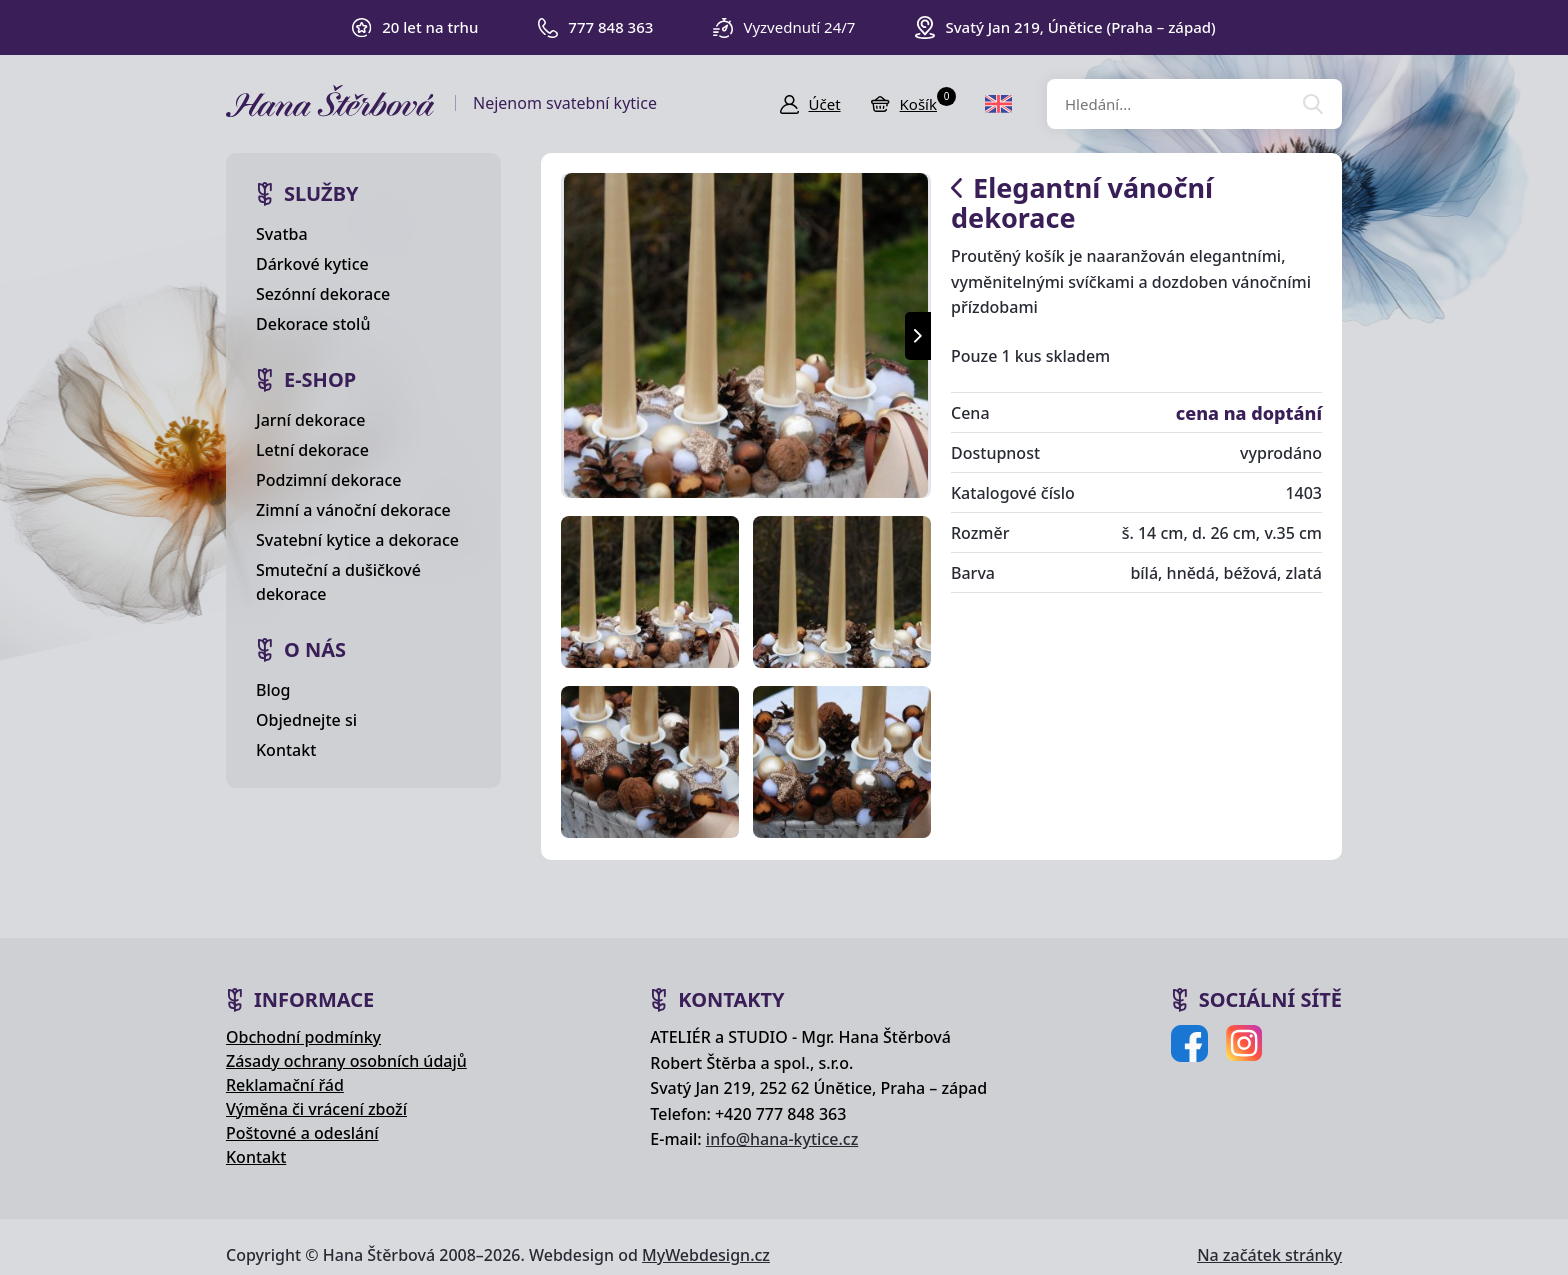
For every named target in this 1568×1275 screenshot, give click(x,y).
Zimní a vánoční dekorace (353, 510)
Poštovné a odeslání (302, 1133)
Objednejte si (306, 720)
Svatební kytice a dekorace (357, 540)
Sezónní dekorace (323, 294)
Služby (321, 193)
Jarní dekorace (311, 420)
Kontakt (286, 750)
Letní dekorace (312, 450)
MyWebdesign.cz (706, 1255)
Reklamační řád (285, 1085)
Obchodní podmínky (303, 1037)
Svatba (282, 234)
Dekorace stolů (313, 324)
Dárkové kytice (312, 264)
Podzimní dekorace (329, 480)
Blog (273, 690)
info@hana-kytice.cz (782, 1139)
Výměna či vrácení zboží (316, 1109)
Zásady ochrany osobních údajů (346, 1061)
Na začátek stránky (1269, 1255)
